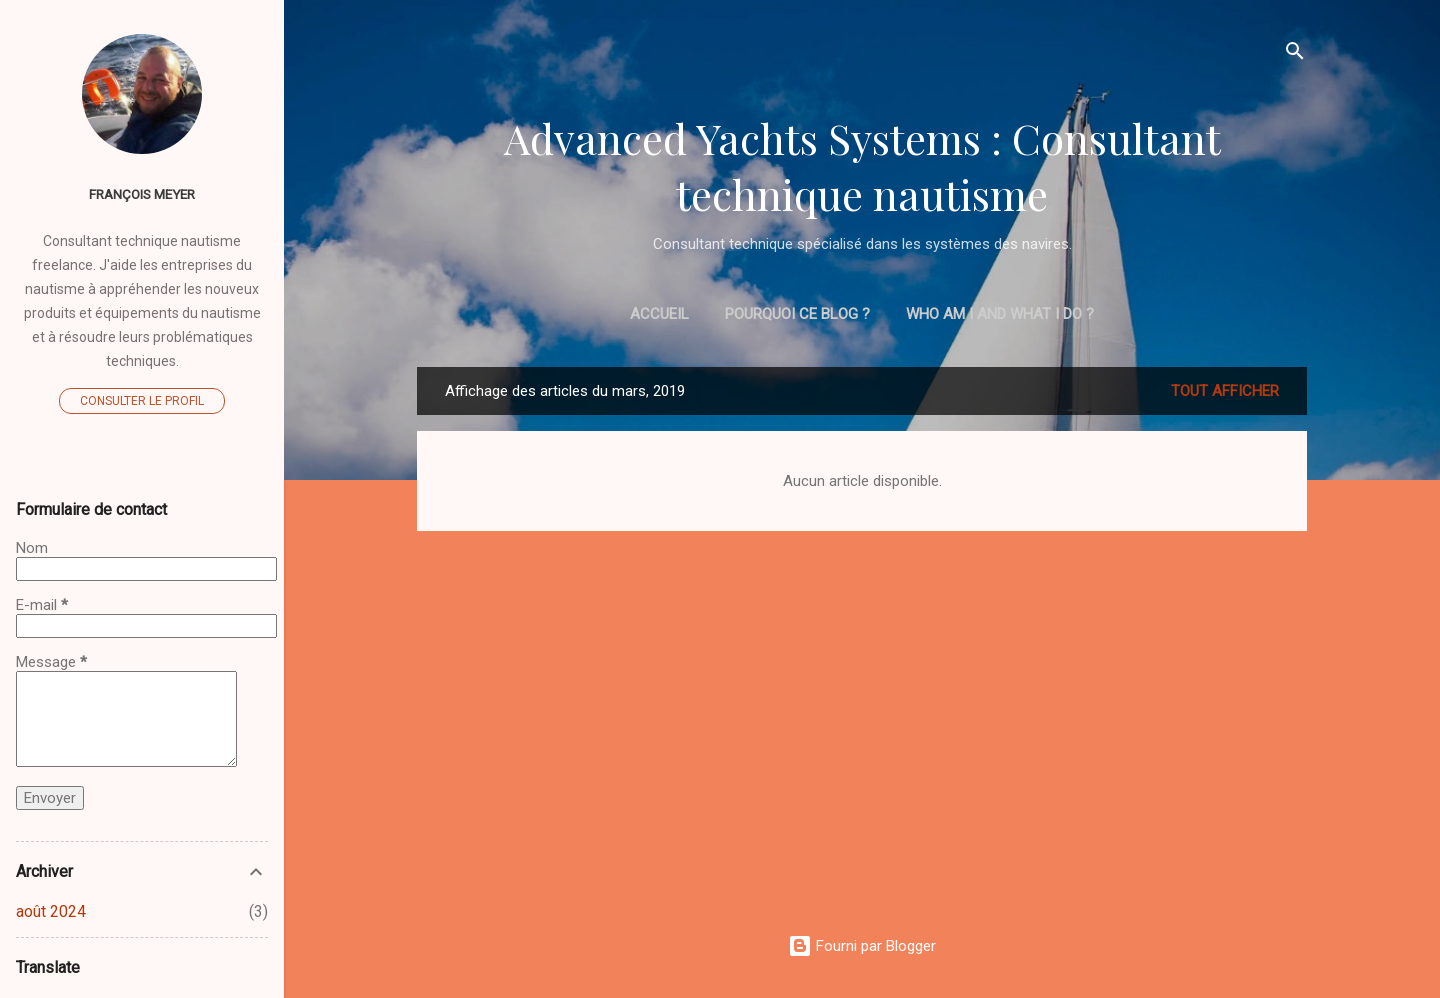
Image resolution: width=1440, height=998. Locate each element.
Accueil (659, 314)
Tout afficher (1225, 391)
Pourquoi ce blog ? (797, 314)
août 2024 (51, 911)
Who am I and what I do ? (1000, 314)
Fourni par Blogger (862, 946)
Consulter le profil (142, 401)
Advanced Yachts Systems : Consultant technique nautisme (862, 166)
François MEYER (142, 194)
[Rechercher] (1295, 54)
